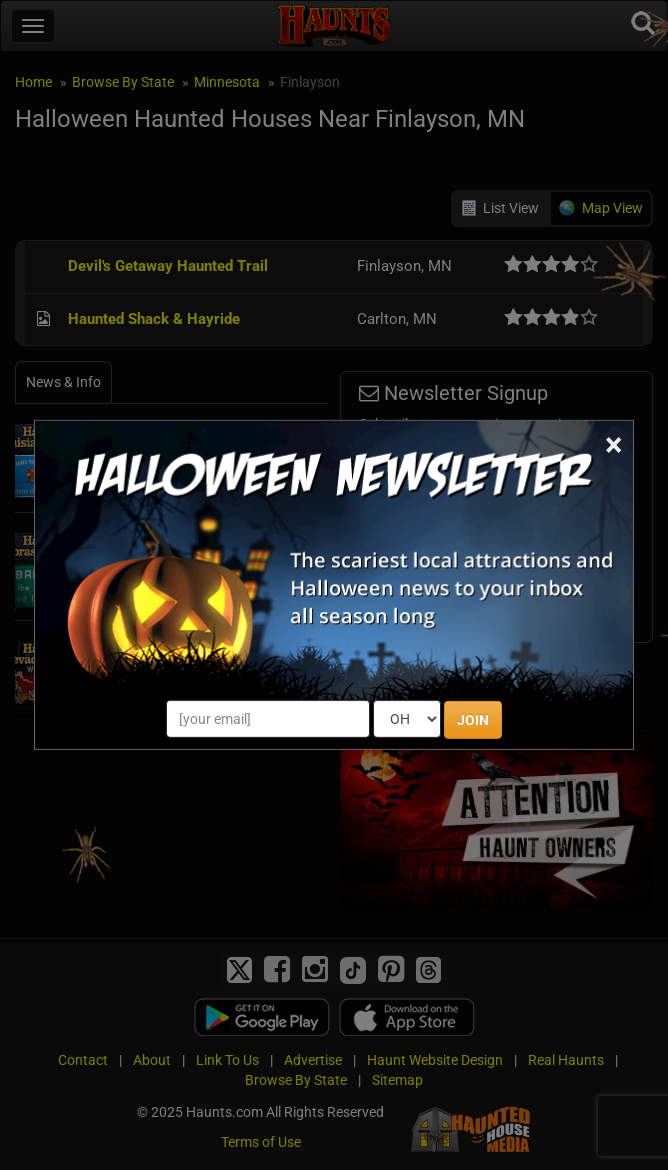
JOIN (473, 720)
